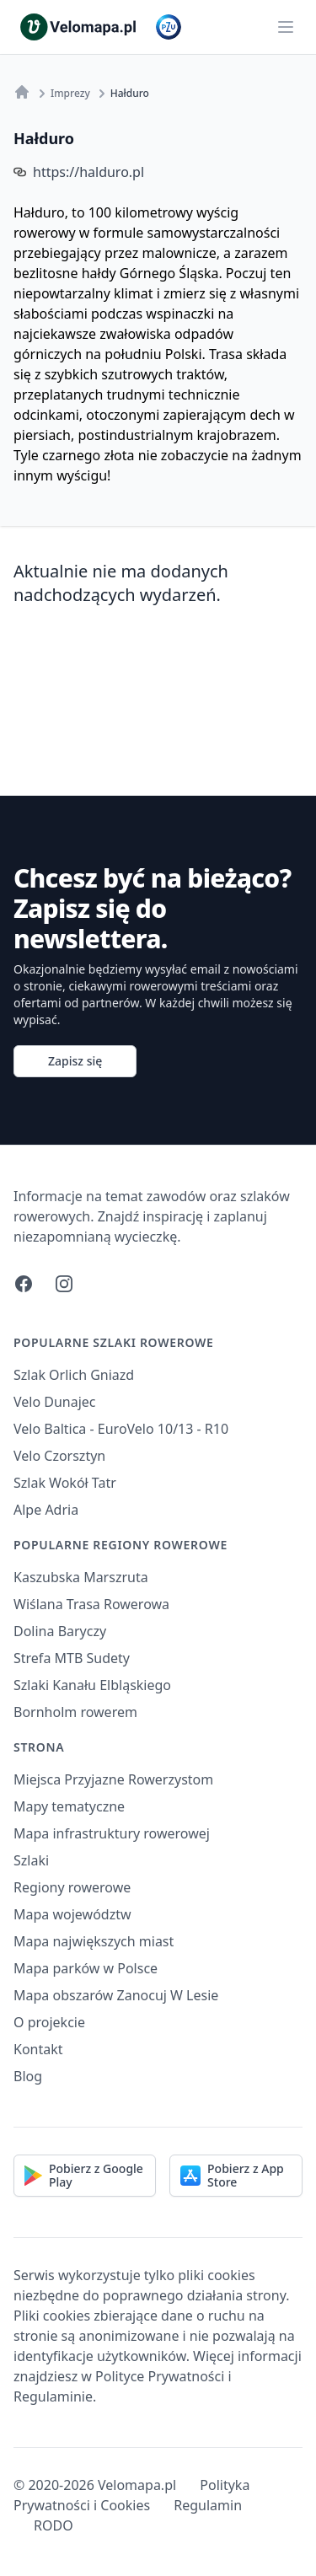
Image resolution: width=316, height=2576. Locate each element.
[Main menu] (286, 27)
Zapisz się (75, 1061)
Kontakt (38, 2049)
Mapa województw (72, 1914)
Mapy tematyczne (69, 1806)
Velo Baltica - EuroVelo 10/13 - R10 (120, 1428)
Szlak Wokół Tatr (64, 1482)
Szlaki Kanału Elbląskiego (92, 1685)
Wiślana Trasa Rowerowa (91, 1604)
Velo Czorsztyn (59, 1455)
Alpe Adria (45, 1509)
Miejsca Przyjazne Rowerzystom (113, 1779)
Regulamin (208, 2505)
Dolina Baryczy (59, 1631)
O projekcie (49, 2022)
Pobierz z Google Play (83, 2175)
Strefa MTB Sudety (71, 1658)
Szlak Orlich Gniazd (73, 1375)
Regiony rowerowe (72, 1887)
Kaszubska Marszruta (80, 1577)
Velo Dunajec (54, 1402)
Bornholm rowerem (75, 1712)
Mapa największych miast (93, 1941)
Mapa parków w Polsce (85, 1968)
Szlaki (31, 1860)
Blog (27, 2076)
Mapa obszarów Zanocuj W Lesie (115, 1995)
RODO (53, 2525)
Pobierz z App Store (232, 2175)
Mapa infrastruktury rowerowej (111, 1833)
